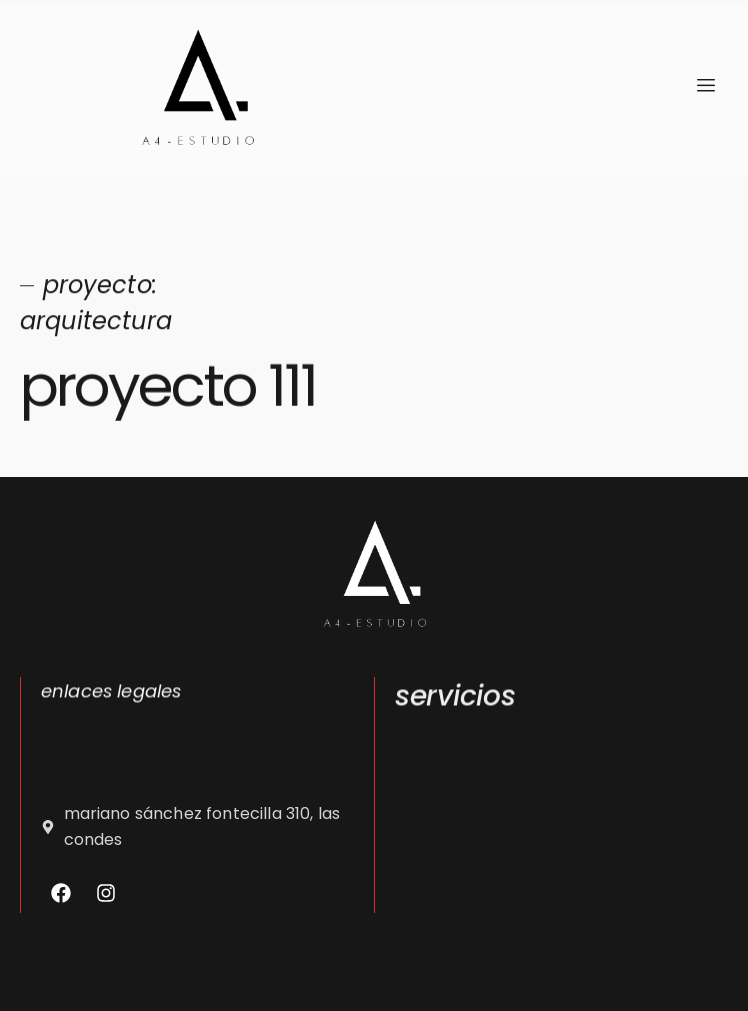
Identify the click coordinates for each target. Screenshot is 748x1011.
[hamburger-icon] (705, 86)
